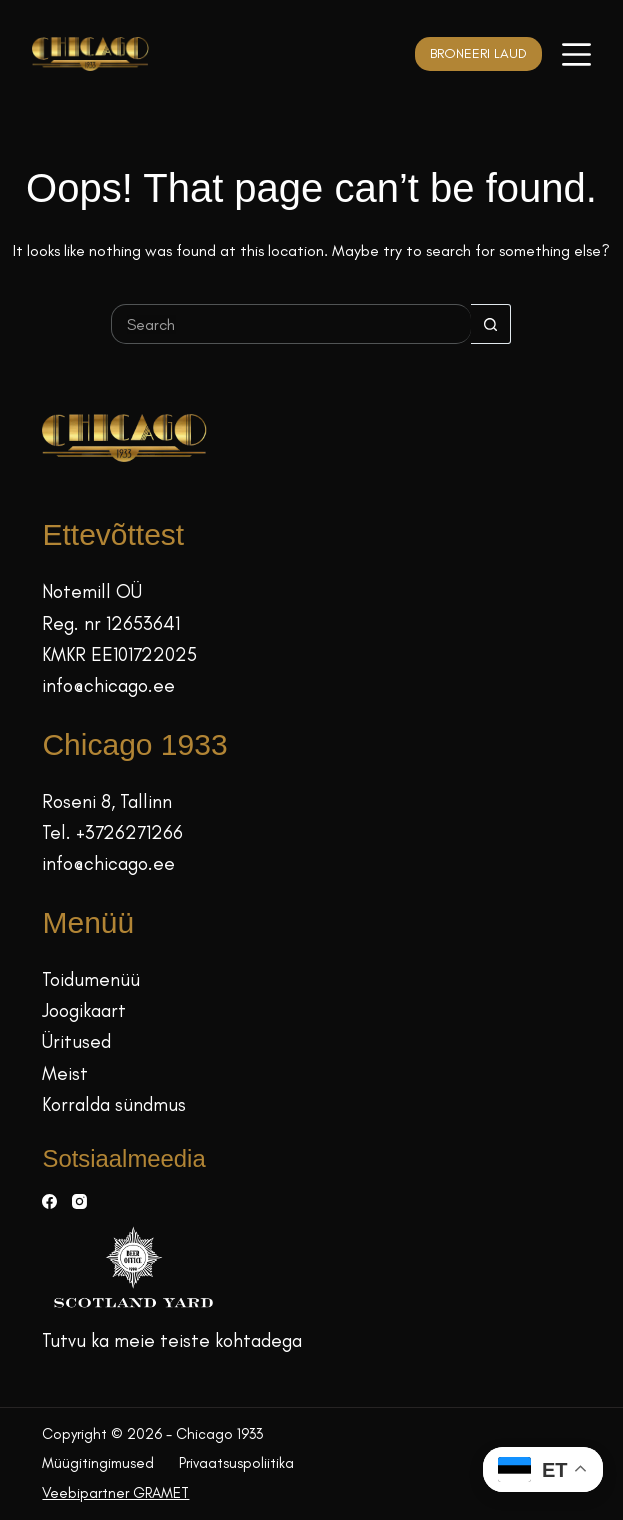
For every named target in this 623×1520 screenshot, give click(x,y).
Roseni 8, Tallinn (107, 801)
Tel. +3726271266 (112, 832)
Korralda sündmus (114, 1104)
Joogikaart (84, 1010)
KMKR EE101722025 (119, 654)
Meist (65, 1073)
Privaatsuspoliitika (236, 1463)
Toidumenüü (91, 979)
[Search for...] (291, 324)
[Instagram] (79, 1201)
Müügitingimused (98, 1463)
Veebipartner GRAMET (115, 1493)
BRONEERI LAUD (478, 53)
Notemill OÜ (92, 591)
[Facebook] (49, 1201)
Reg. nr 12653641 (111, 623)
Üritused (76, 1041)
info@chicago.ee (108, 685)
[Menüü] (576, 54)
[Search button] (491, 324)
